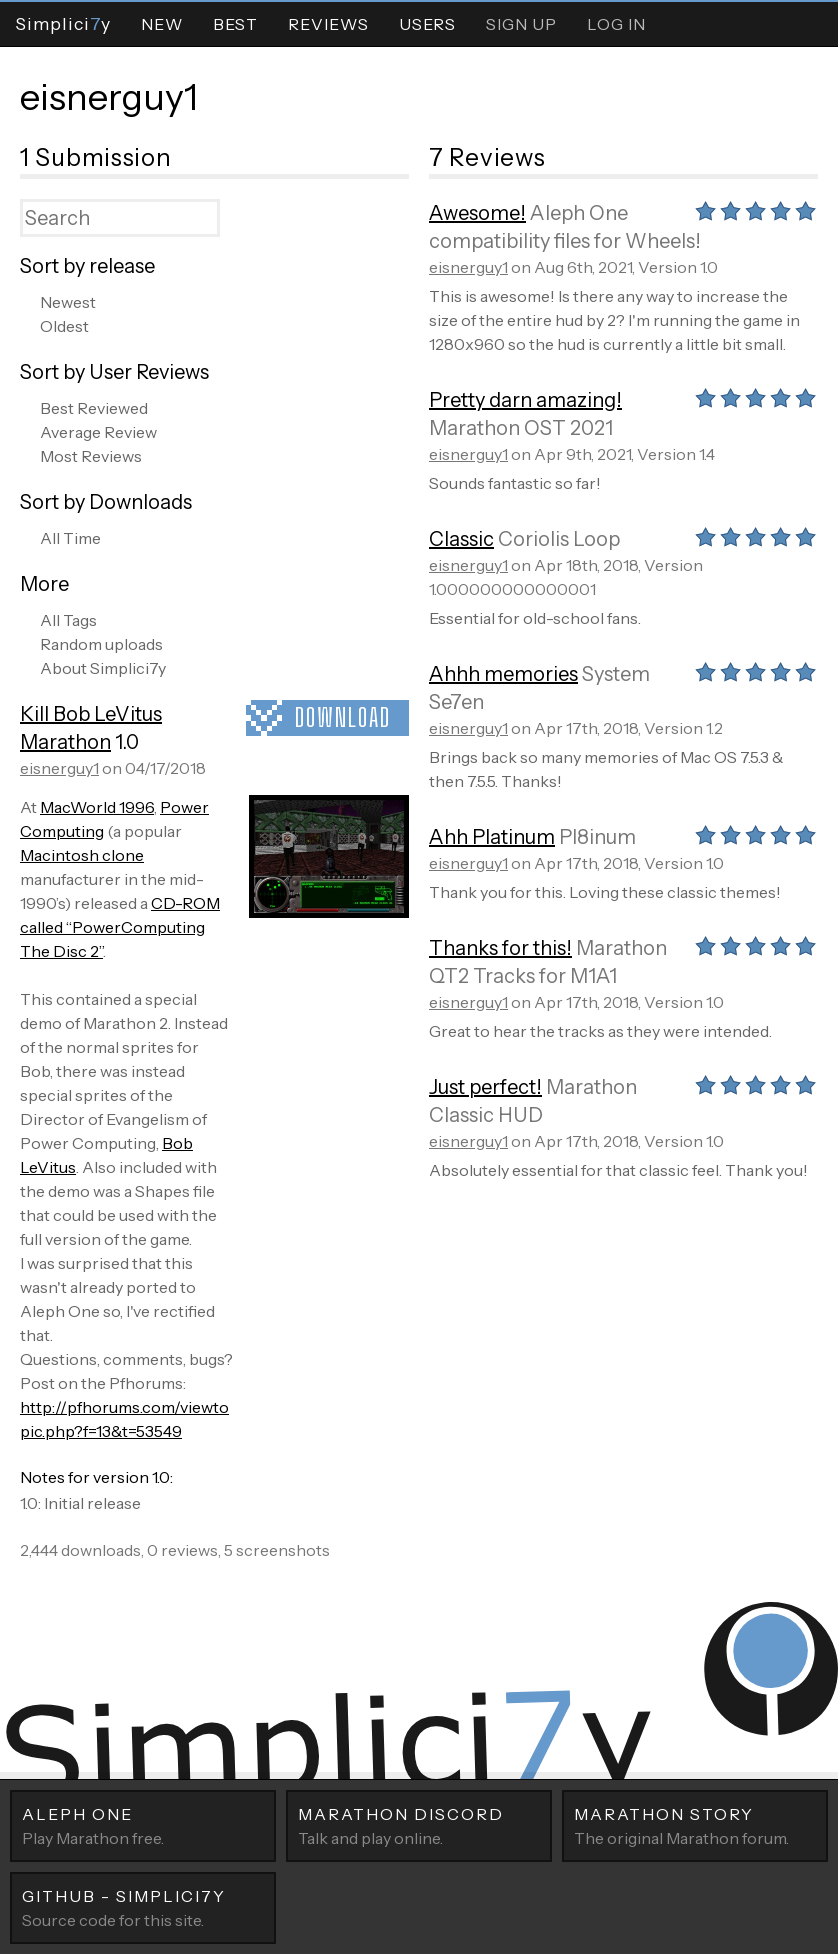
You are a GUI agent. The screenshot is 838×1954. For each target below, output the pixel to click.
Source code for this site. (143, 1907)
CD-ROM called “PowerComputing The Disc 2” (120, 927)
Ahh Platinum (492, 837)
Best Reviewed (94, 408)
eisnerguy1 (109, 97)
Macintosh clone (82, 855)
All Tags (68, 620)
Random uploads (101, 644)
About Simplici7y (103, 668)
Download (343, 717)
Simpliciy (63, 23)
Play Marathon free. (143, 1825)
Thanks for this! (500, 948)
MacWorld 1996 (97, 807)
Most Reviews (91, 456)
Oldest (64, 326)
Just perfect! (485, 1087)
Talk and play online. (419, 1825)
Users (427, 24)
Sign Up (521, 24)
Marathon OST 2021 (521, 428)
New (162, 24)
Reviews (328, 24)
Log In (616, 24)
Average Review (98, 432)
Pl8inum (597, 837)
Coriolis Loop (559, 539)
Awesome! (477, 213)
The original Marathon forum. (695, 1825)
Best (235, 24)
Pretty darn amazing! (525, 400)
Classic (461, 539)
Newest (68, 302)
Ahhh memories (503, 674)
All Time (70, 538)
